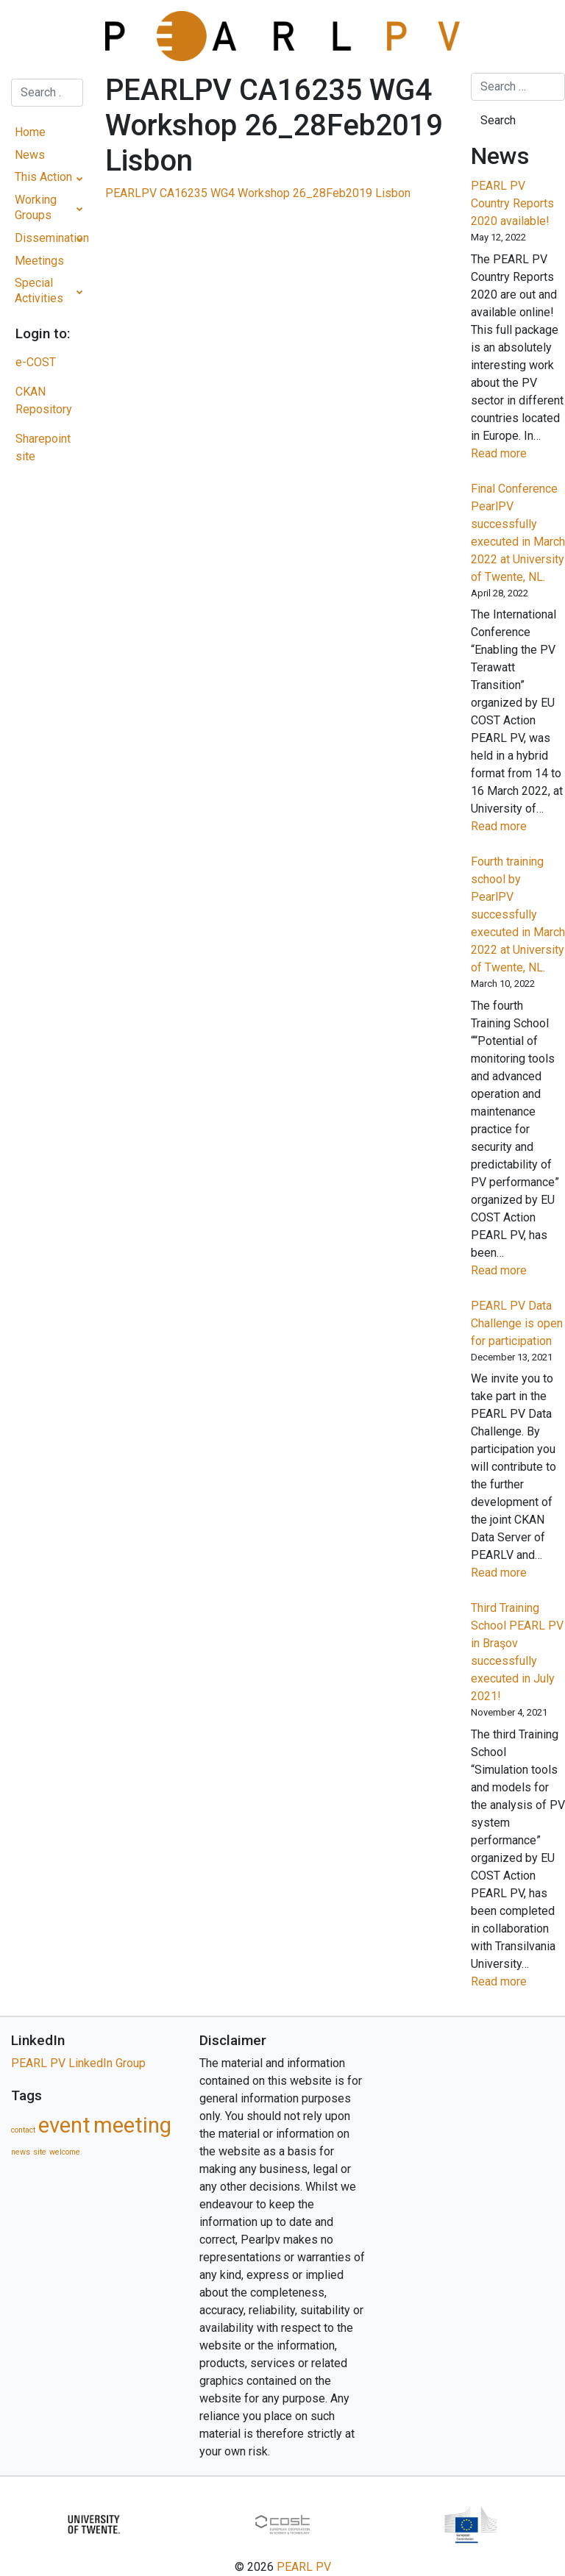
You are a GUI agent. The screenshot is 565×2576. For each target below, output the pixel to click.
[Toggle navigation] (47, 36)
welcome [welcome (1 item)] (64, 2152)
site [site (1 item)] (39, 2152)
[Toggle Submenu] (80, 177)
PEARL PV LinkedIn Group (78, 2063)
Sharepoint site (43, 447)
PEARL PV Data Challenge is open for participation (517, 1323)
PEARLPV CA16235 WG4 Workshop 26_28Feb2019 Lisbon (258, 193)
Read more (518, 454)
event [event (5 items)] (64, 2125)
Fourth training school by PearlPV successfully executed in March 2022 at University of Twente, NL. (518, 914)
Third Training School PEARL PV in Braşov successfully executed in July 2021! (517, 1652)
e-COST (35, 362)
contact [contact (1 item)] (23, 2130)
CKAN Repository (43, 400)
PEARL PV (304, 2567)
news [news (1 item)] (20, 2152)
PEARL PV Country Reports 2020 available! (512, 203)
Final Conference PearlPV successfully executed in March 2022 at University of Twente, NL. (518, 533)
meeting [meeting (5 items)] (132, 2125)
